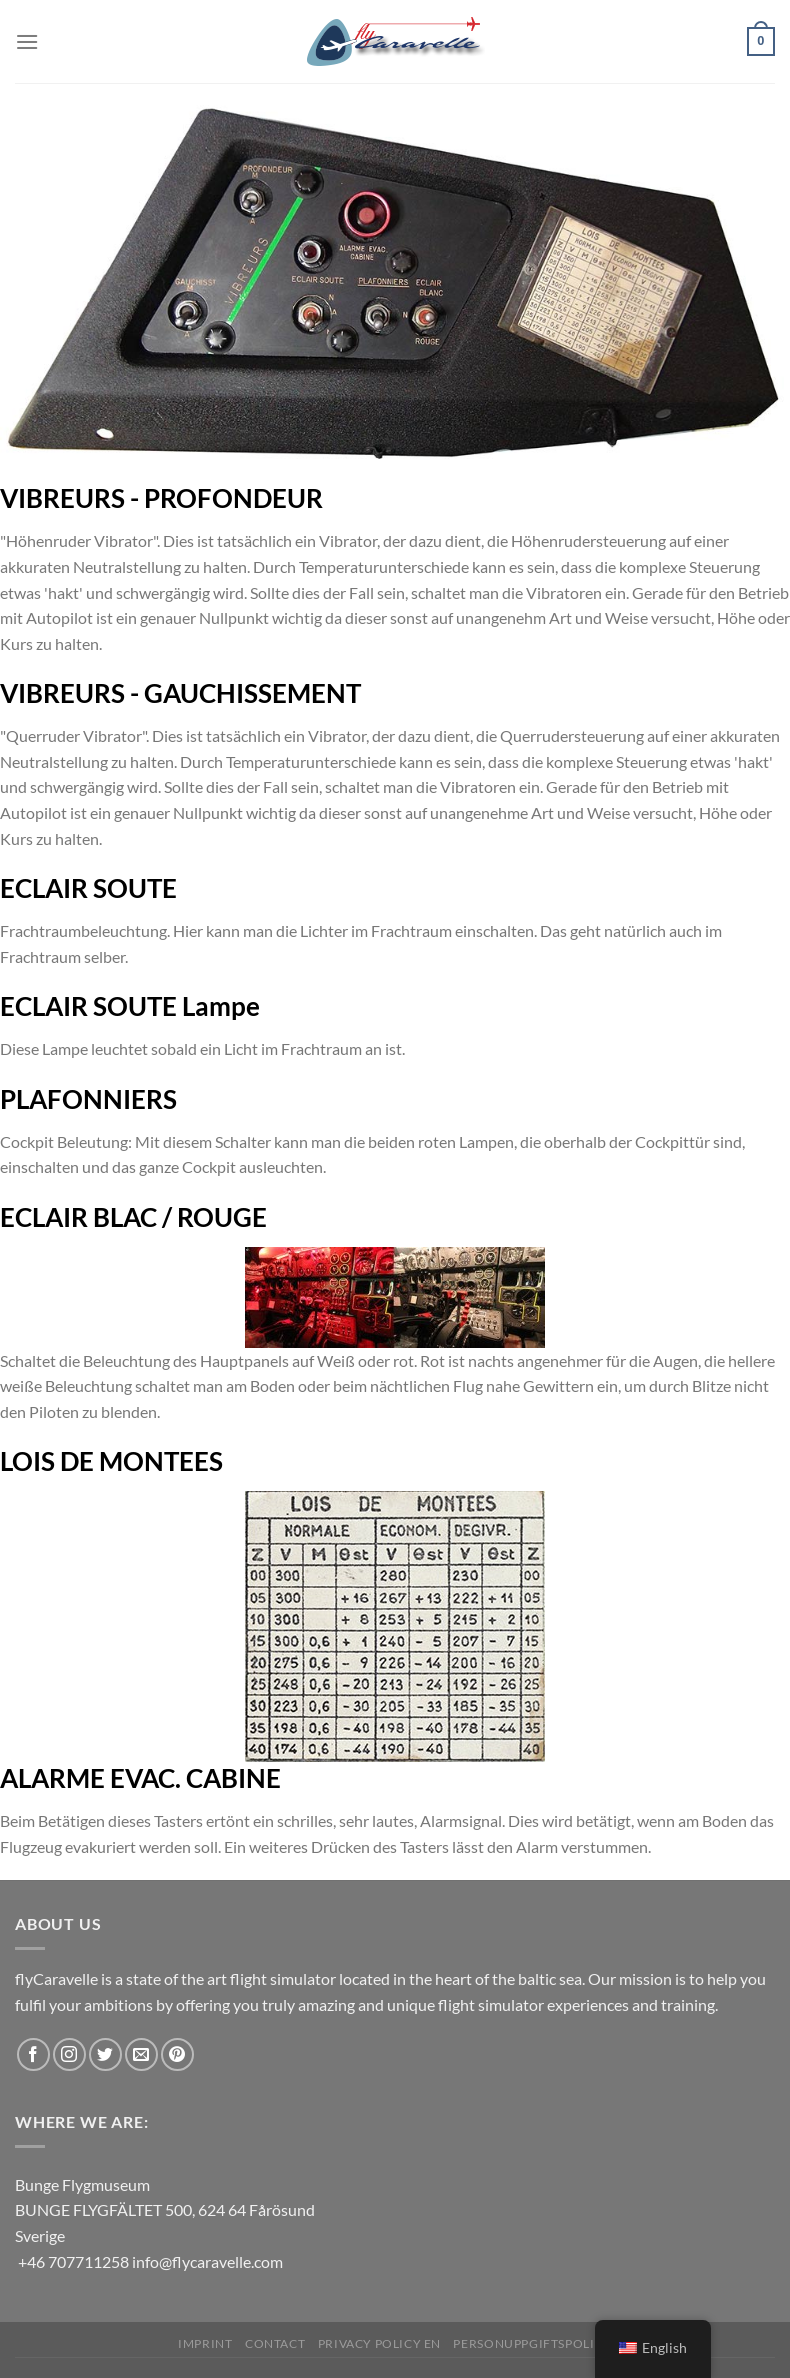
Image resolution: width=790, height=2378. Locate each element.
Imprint (205, 2343)
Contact (275, 2343)
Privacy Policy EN (379, 2343)
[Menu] (27, 41)
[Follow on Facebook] (33, 2054)
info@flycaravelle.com (207, 2261)
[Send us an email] (141, 2054)
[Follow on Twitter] (105, 2054)
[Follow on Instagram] (69, 2054)
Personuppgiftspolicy (532, 2343)
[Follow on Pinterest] (177, 2054)
